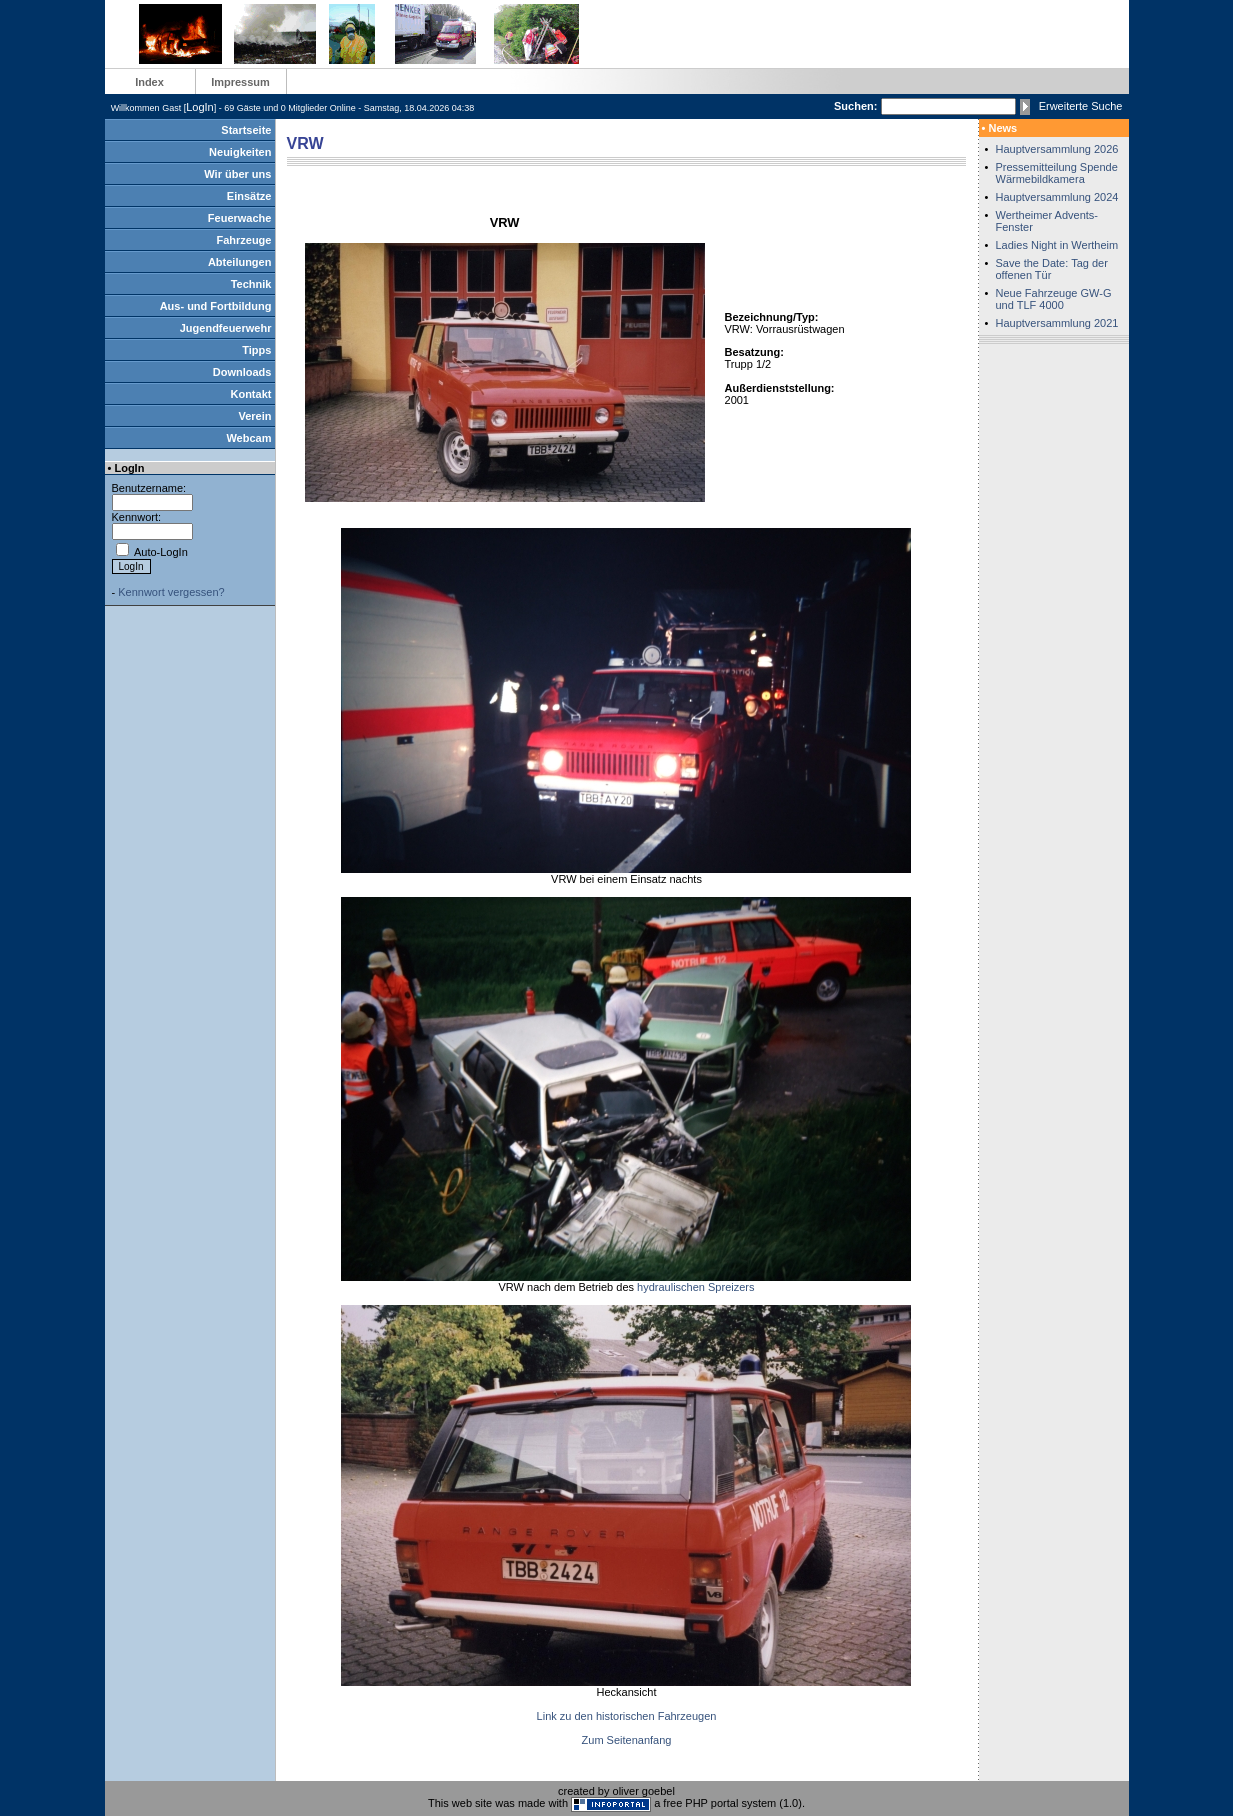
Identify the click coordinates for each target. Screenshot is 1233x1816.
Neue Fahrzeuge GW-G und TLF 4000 (1054, 299)
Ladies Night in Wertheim (1057, 245)
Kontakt (250, 394)
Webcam (248, 438)
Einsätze (249, 196)
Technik (251, 284)
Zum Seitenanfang (627, 1740)
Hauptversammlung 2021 (1057, 323)
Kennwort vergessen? (171, 592)
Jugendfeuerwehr (226, 328)
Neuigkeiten (240, 152)
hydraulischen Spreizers (695, 1287)
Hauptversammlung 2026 (1057, 149)
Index (149, 82)
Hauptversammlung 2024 (1057, 197)
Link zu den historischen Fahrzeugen (627, 1716)
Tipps (256, 350)
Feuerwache (240, 218)
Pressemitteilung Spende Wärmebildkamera (1057, 173)
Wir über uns (237, 174)
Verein (254, 416)
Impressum (240, 82)
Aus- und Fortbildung (216, 306)
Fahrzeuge (243, 240)
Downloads (242, 372)
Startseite (246, 130)
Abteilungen (240, 262)
